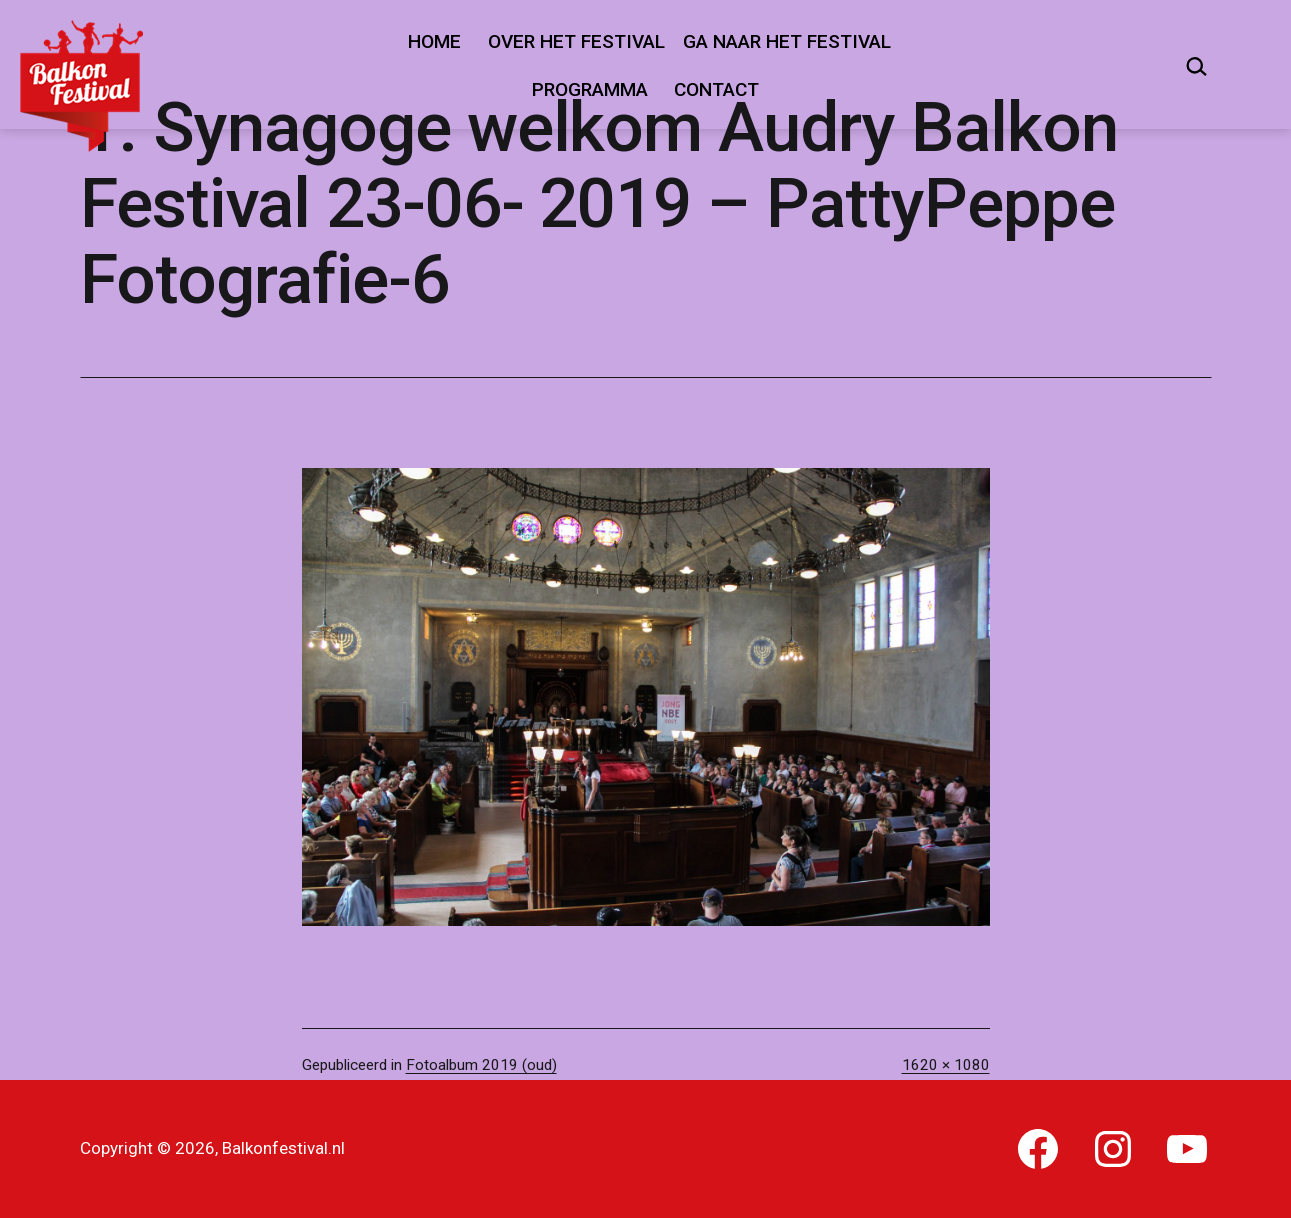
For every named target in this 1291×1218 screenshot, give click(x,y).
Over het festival (576, 41)
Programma (590, 89)
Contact (716, 89)
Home (434, 41)
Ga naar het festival (787, 41)
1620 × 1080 (946, 1065)
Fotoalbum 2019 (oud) (481, 1065)
